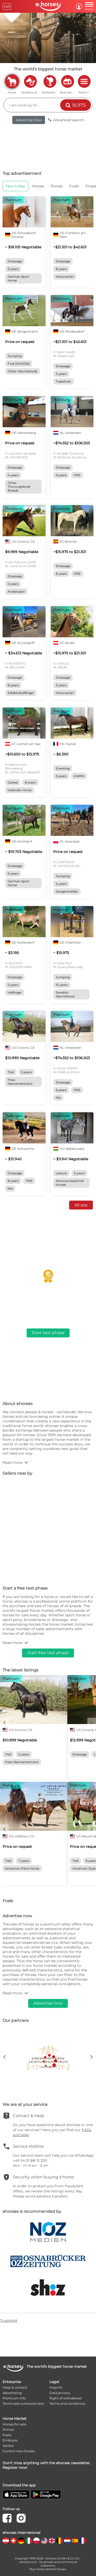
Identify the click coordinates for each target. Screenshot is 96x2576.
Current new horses (19, 2451)
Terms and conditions (67, 2403)
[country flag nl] (67, 2540)
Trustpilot (8, 2320)
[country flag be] (59, 2540)
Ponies (8, 2429)
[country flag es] (75, 2540)
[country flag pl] (36, 2540)
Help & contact (15, 2387)
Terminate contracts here (23, 2403)
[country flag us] (44, 2540)
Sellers (8, 2446)
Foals (7, 2435)
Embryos (10, 2440)
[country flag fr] (82, 2540)
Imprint (55, 2387)
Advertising (12, 2393)
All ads (81, 1205)
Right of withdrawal (65, 2398)
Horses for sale (14, 2424)
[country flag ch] (13, 2540)
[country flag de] (21, 2540)
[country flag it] (29, 2540)
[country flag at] (6, 2540)
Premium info (14, 2398)
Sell (7, 6)
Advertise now (28, 120)
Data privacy (59, 2393)
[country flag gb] (52, 2540)
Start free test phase (48, 1652)
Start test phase (48, 1332)
